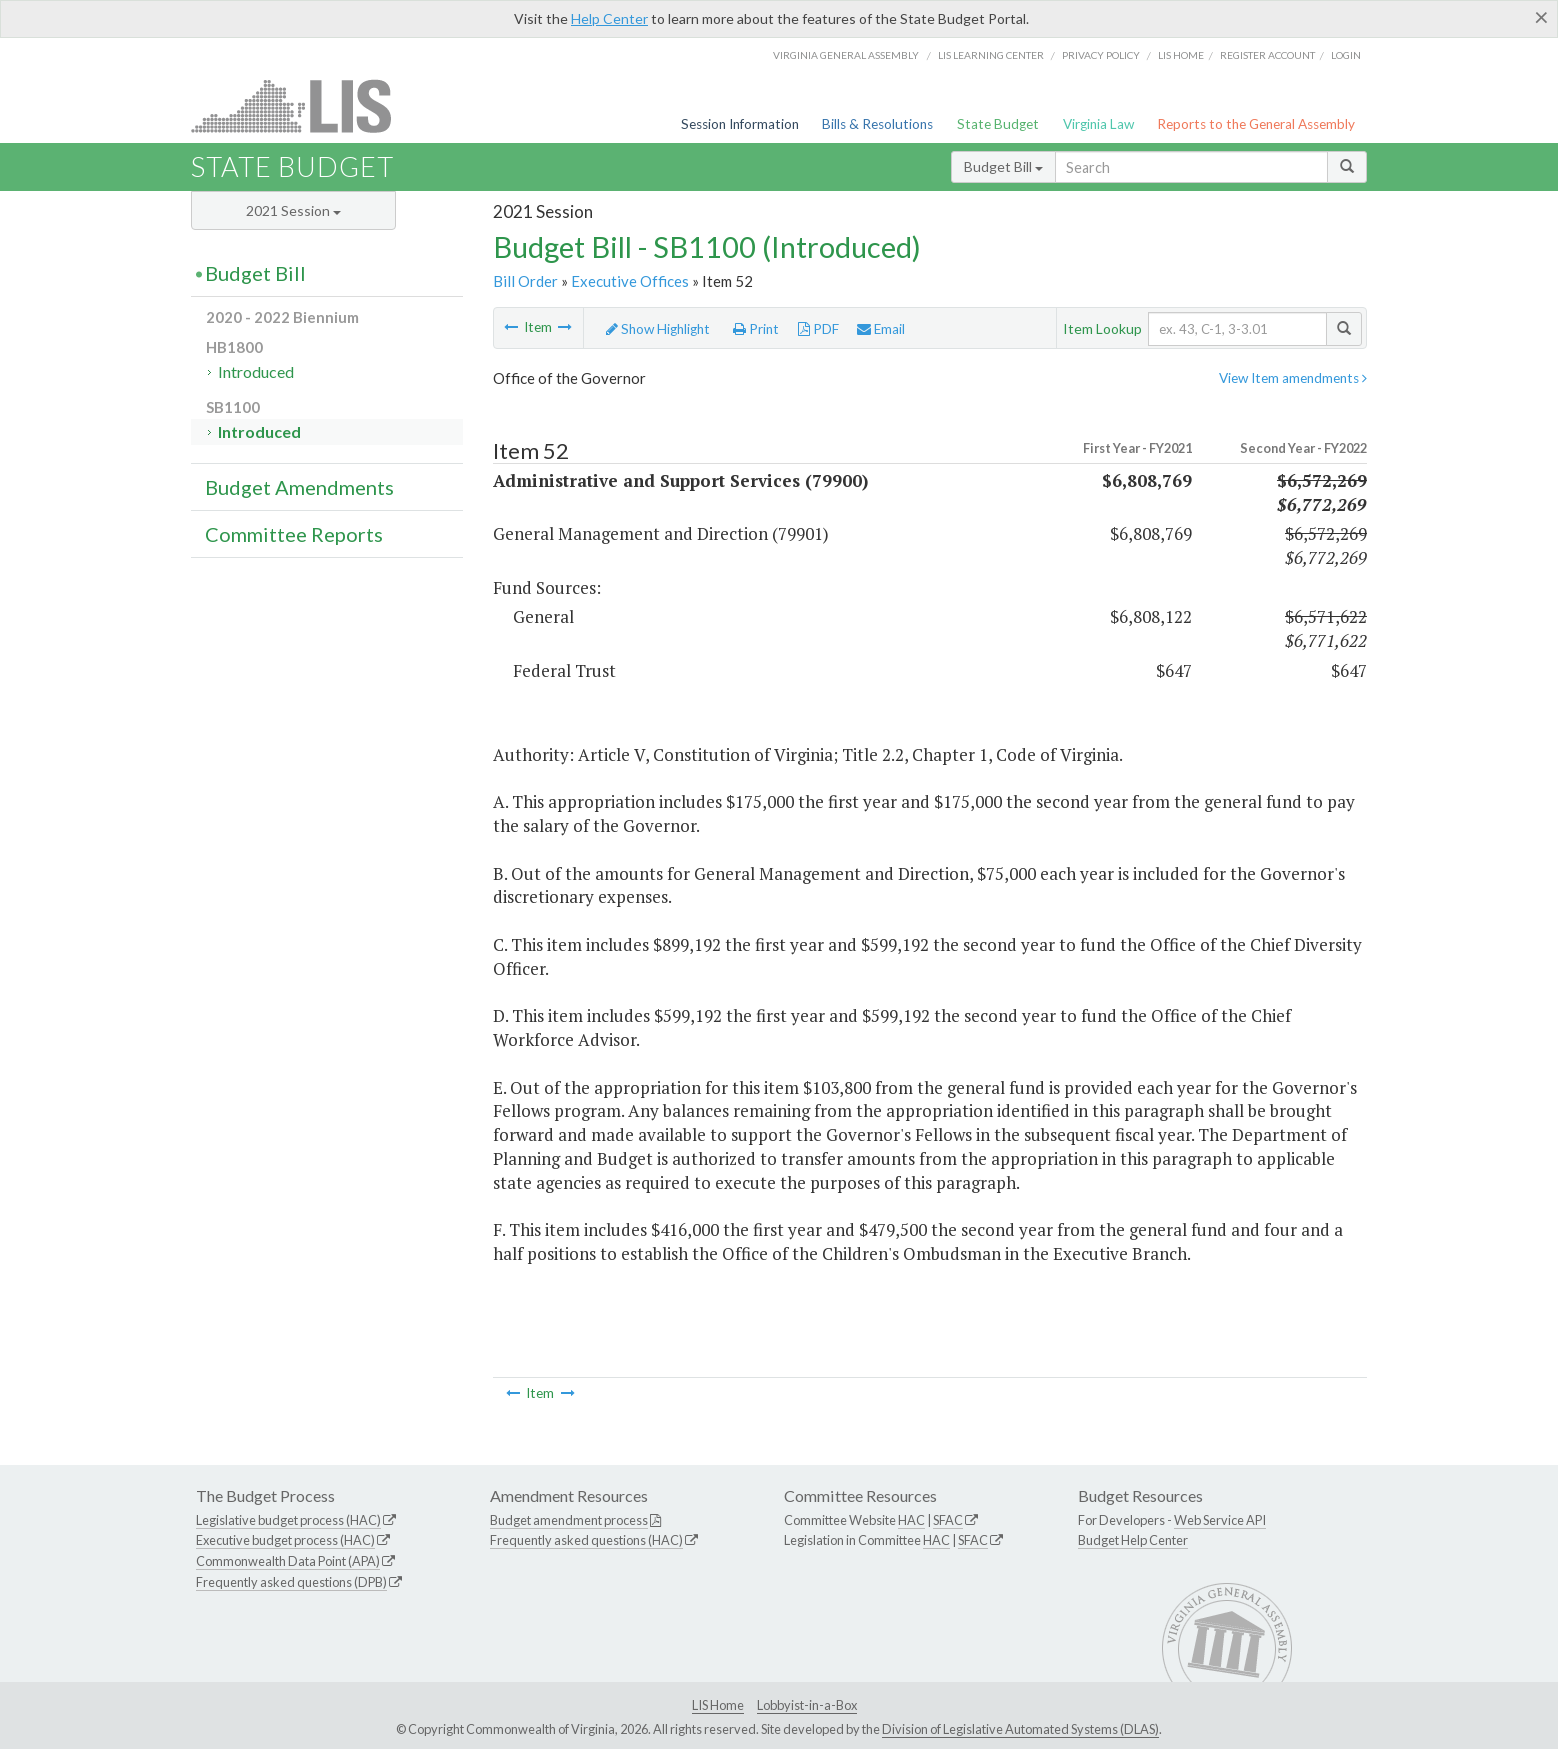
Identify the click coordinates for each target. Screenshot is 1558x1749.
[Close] (1541, 17)
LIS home (1181, 55)
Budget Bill (1003, 166)
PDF (818, 329)
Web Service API (1220, 1520)
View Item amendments (1293, 378)
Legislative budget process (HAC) (288, 1520)
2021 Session (293, 210)
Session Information (740, 124)
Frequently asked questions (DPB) (291, 1582)
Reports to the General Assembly (1256, 124)
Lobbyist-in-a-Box (807, 1705)
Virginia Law (1098, 124)
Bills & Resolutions (877, 124)
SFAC (948, 1520)
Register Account (1267, 55)
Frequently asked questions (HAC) (586, 1540)
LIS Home (718, 1705)
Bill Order (525, 281)
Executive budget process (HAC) (285, 1540)
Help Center (609, 18)
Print (756, 329)
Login (1346, 55)
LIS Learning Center (991, 55)
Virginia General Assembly (846, 55)
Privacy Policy (1101, 55)
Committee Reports (294, 534)
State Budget (998, 124)
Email (881, 329)
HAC (911, 1520)
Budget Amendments (299, 487)
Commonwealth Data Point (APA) (288, 1561)
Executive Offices (630, 281)
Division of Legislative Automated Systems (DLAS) (1020, 1729)
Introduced (256, 371)
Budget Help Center (1133, 1540)
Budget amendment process (569, 1520)
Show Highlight (658, 329)
